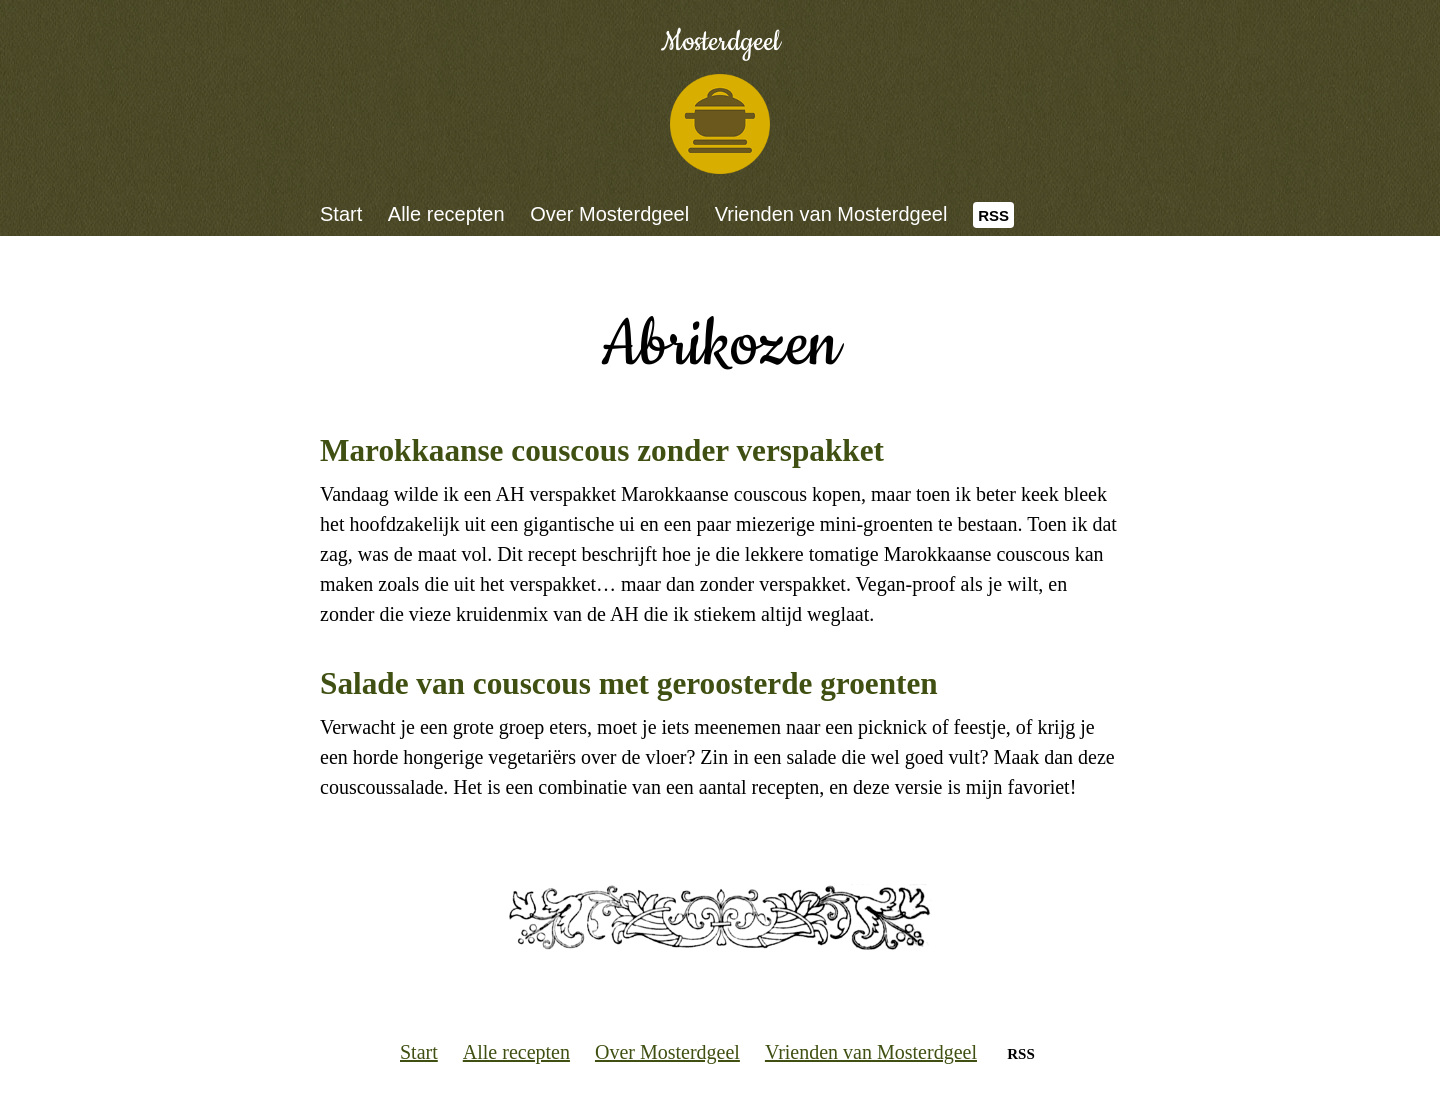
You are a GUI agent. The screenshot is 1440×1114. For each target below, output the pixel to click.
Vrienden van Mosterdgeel (831, 214)
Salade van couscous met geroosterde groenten (629, 683)
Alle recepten (446, 214)
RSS (993, 215)
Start (341, 214)
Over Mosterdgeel (609, 214)
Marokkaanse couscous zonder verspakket (602, 450)
